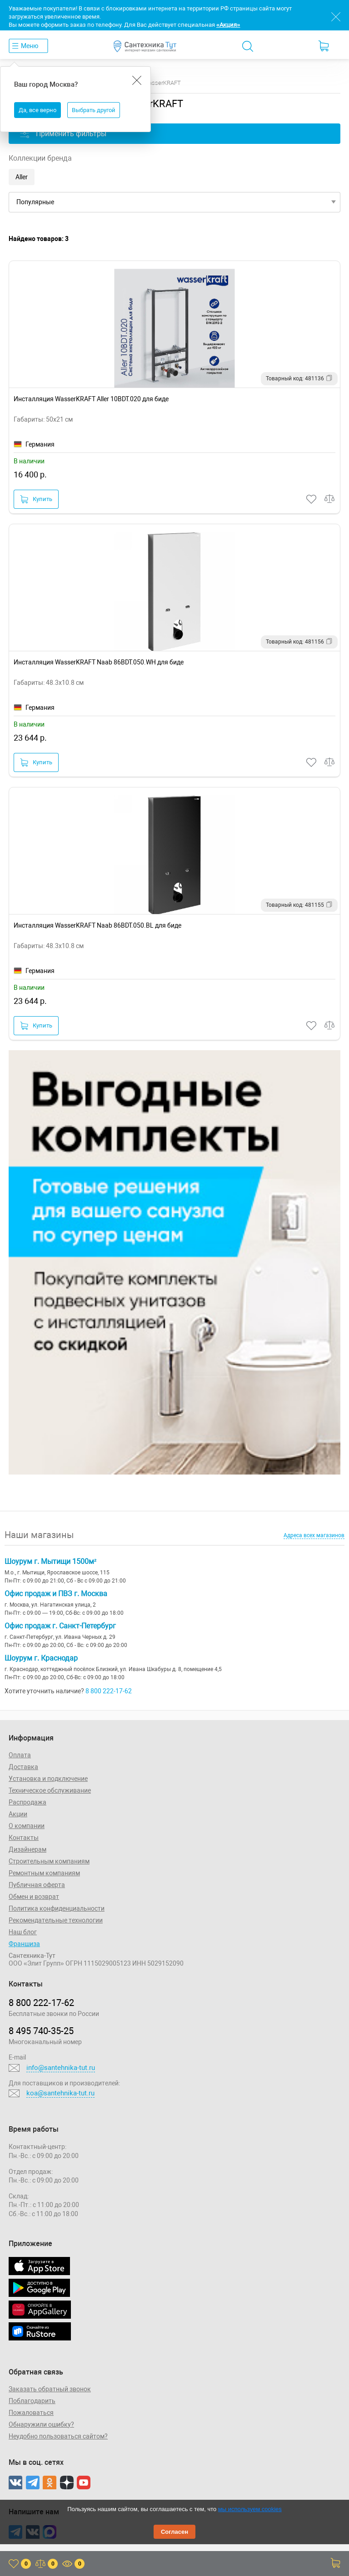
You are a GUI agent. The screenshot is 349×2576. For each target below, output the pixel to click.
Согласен (174, 2531)
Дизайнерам (27, 1849)
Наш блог (23, 1932)
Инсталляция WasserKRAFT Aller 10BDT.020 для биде (91, 399)
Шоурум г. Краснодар (41, 1658)
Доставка (23, 1766)
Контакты (24, 1837)
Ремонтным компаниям (44, 1873)
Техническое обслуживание (50, 1790)
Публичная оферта (37, 1884)
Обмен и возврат (34, 1896)
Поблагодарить (32, 2400)
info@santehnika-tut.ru (60, 2068)
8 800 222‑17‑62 (41, 2002)
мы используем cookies (250, 2509)
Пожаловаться (31, 2412)
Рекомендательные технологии (56, 1920)
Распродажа (27, 1802)
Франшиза (24, 1943)
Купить (36, 499)
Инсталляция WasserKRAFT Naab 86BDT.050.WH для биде (99, 662)
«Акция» (228, 24)
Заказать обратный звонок (50, 2389)
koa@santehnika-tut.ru (60, 2093)
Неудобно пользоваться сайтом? (58, 2436)
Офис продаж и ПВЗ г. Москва (56, 1593)
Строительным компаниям (49, 1861)
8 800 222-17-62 (108, 1691)
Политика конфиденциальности (57, 1908)
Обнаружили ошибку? (41, 2424)
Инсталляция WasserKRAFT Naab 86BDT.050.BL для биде (97, 925)
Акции (18, 1814)
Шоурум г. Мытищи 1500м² (50, 1561)
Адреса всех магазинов (314, 1535)
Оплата (20, 1755)
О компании (27, 1825)
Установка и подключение (48, 1778)
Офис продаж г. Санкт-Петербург (60, 1626)
